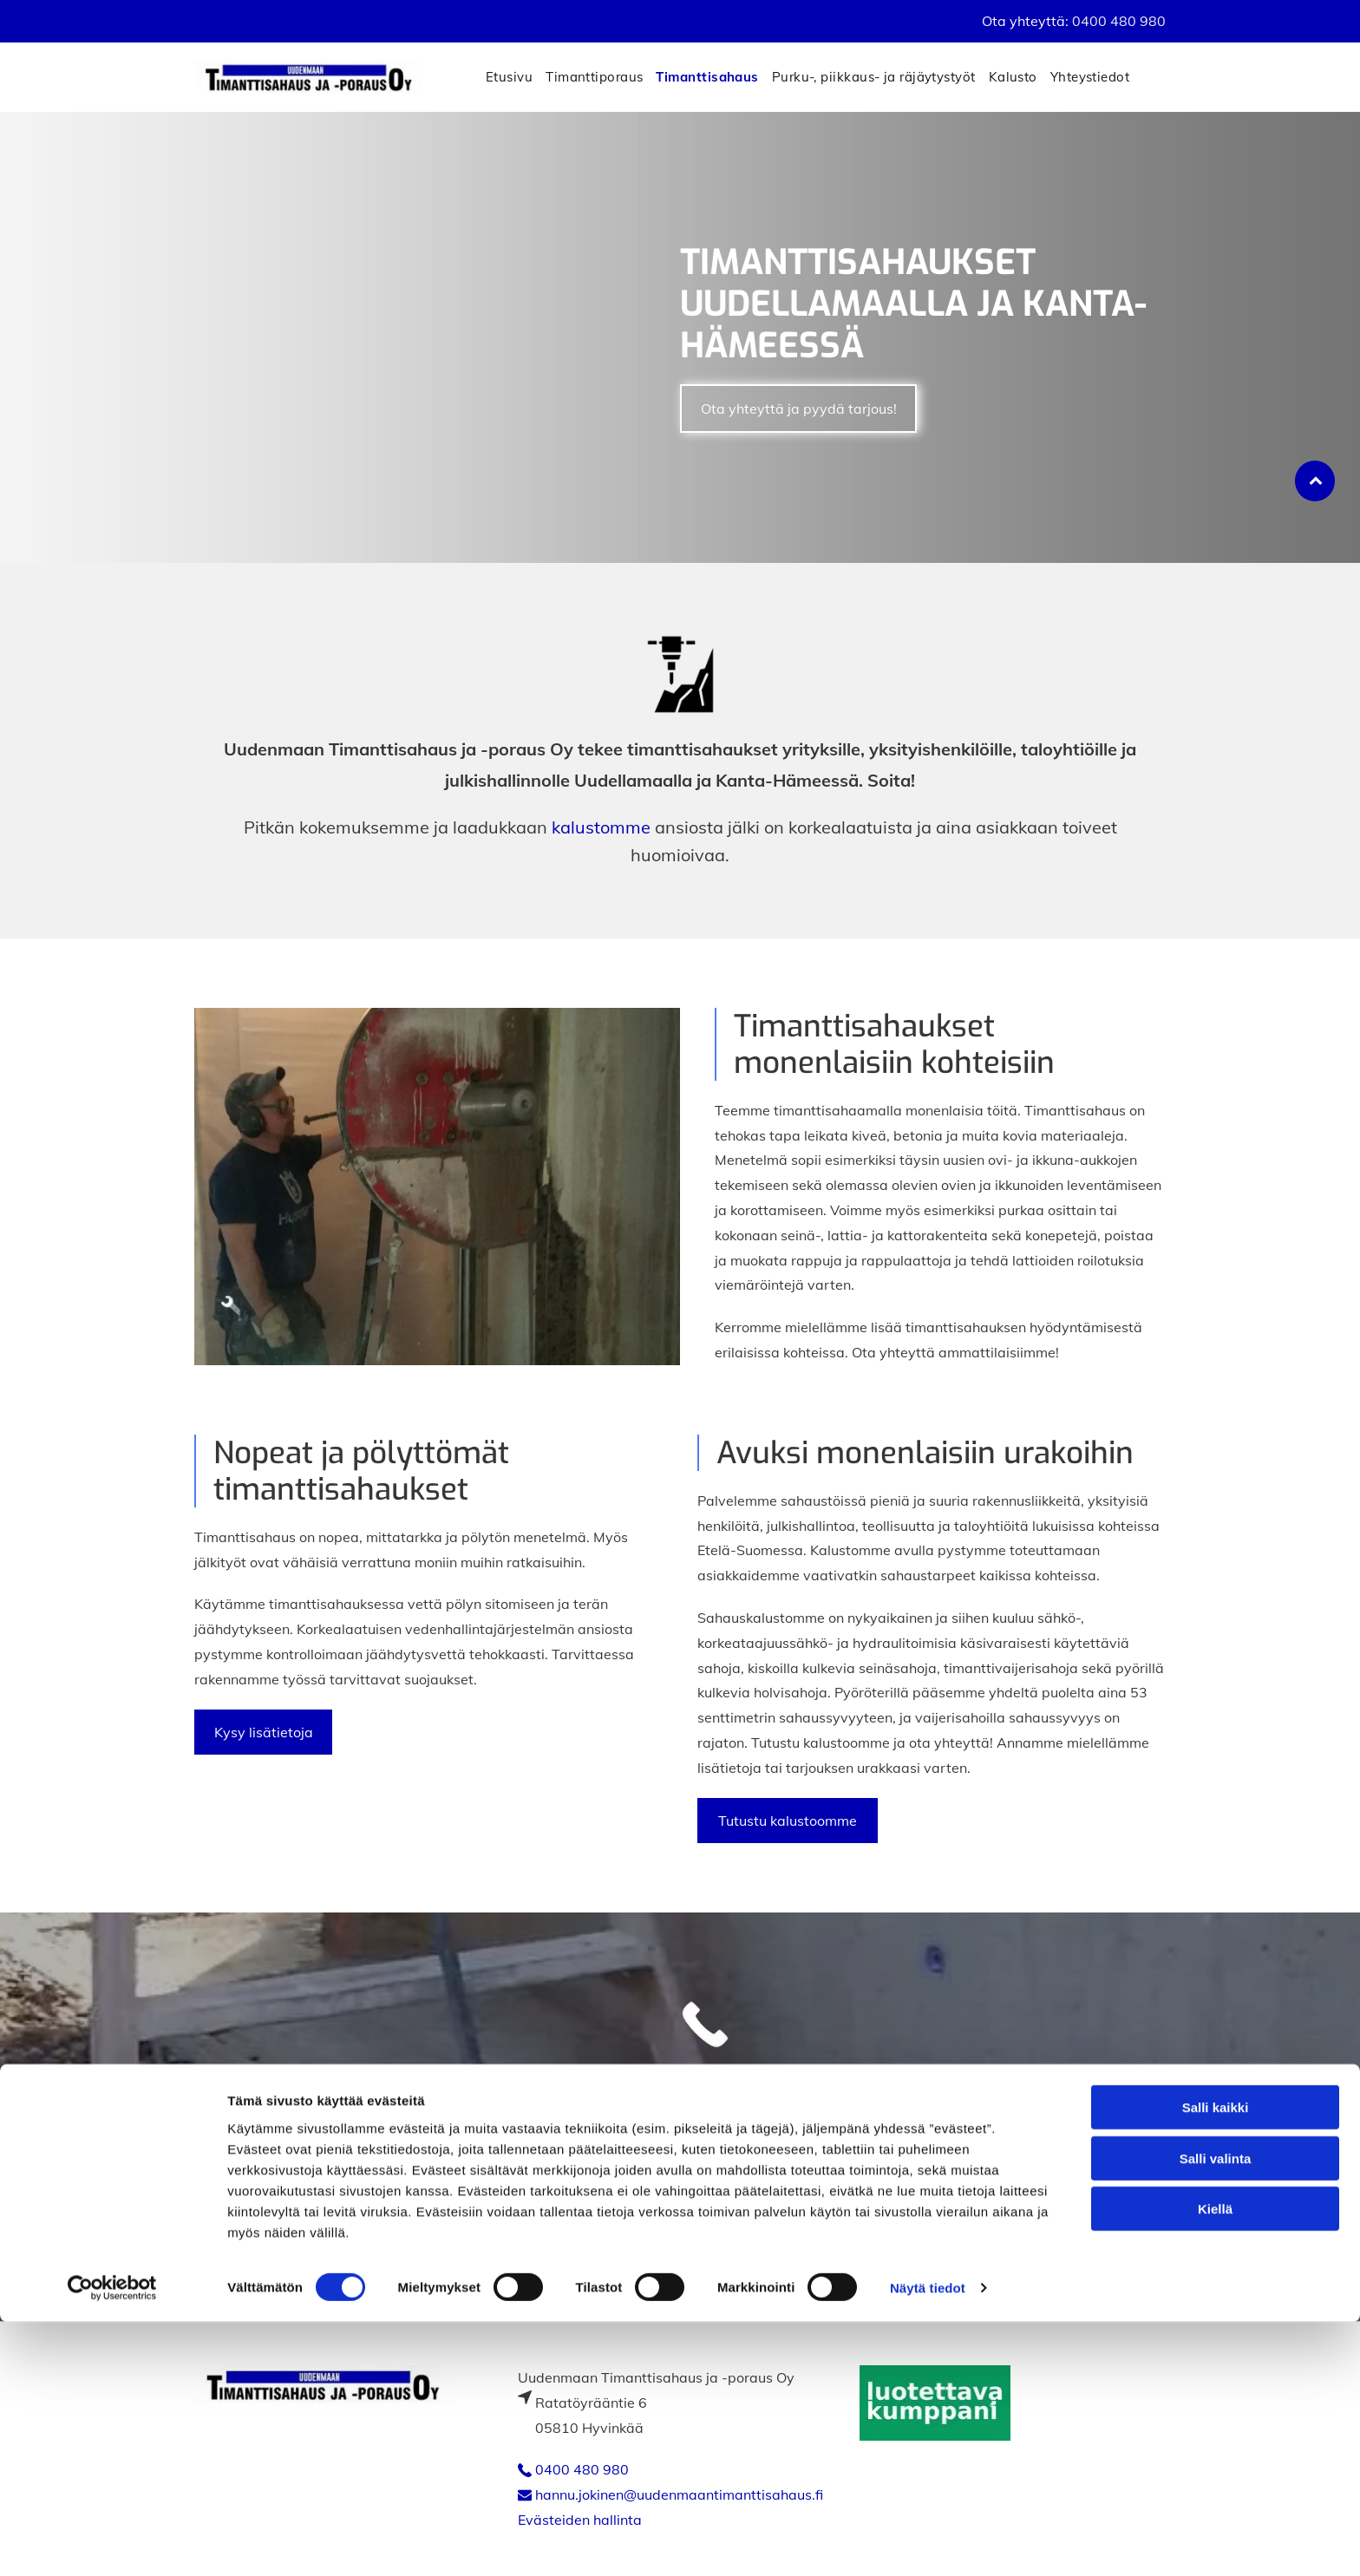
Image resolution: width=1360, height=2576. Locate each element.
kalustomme (601, 827)
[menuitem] (516, 77)
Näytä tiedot (927, 2541)
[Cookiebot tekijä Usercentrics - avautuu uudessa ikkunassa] (112, 2542)
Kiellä (1215, 2462)
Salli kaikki (1215, 2361)
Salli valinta (1216, 2412)
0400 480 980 (1119, 20)
